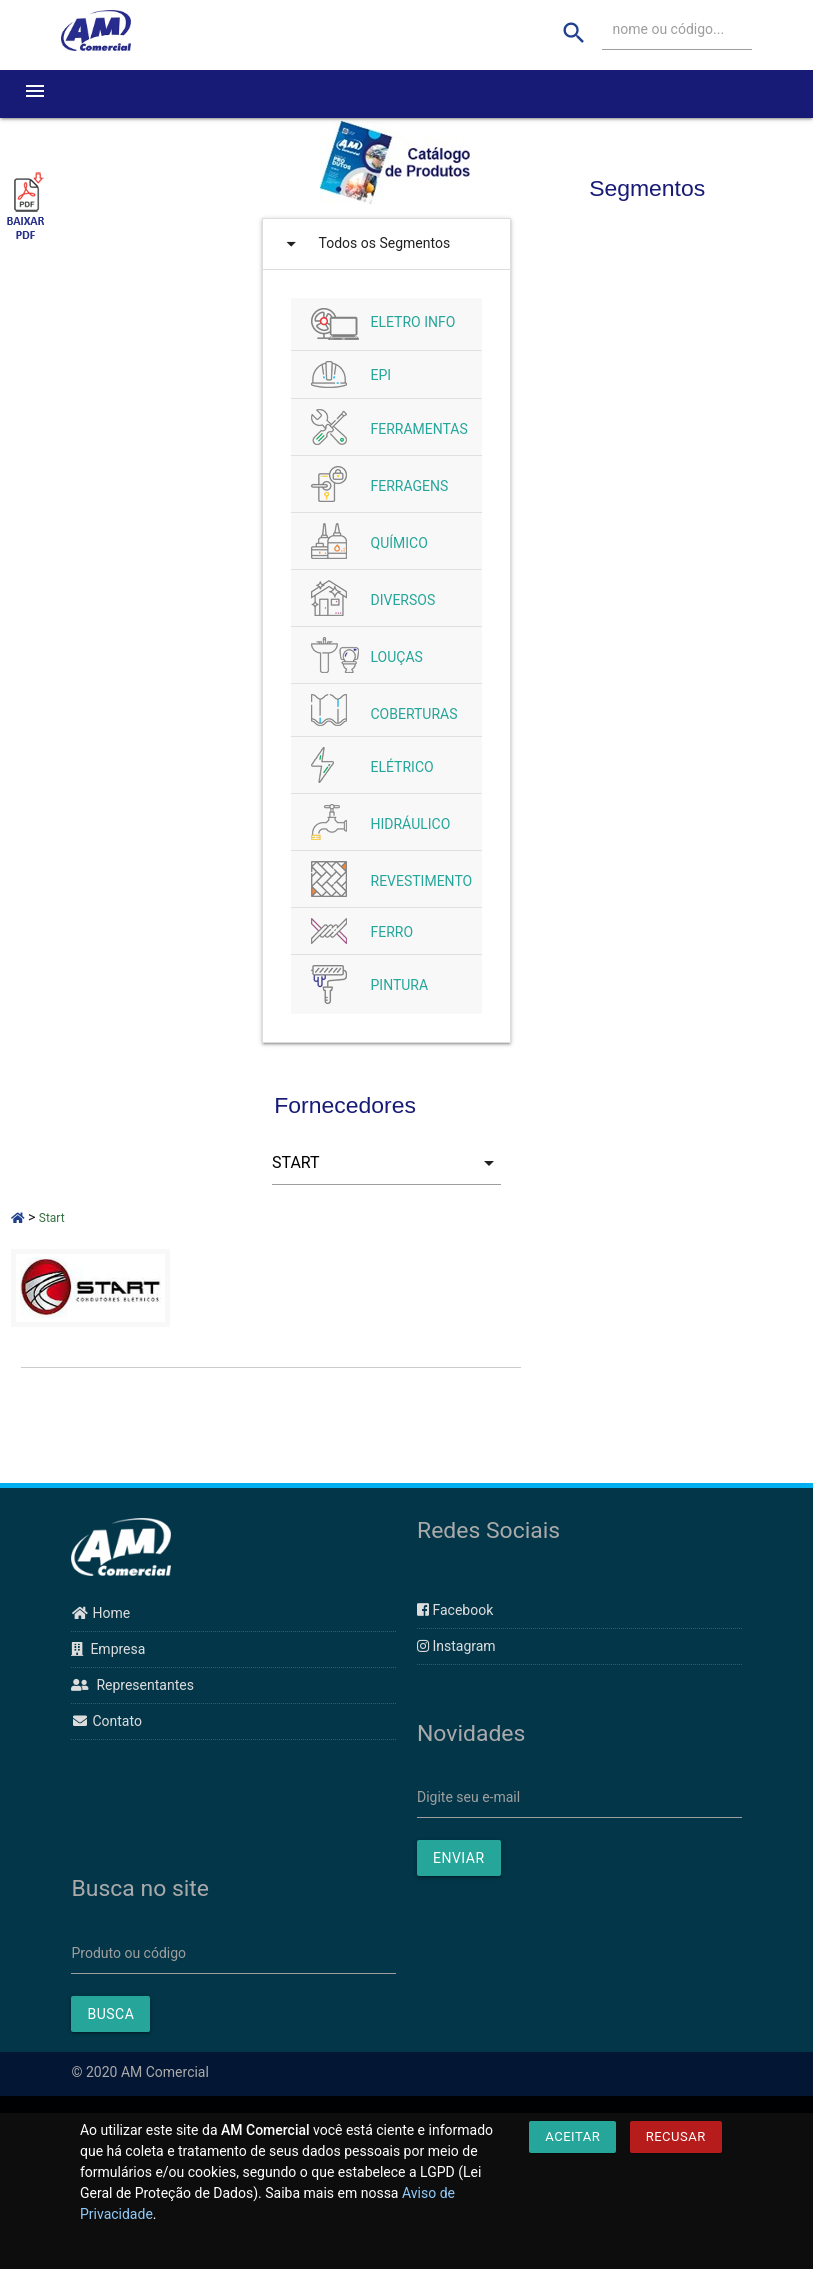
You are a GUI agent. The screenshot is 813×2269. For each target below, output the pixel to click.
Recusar (676, 2136)
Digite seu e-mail (468, 1797)
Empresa (108, 1649)
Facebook (455, 1610)
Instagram (456, 1646)
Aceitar (572, 2136)
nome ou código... (669, 29)
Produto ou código (128, 1953)
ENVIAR (459, 1858)
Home (100, 1613)
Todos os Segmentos (364, 244)
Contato (106, 1721)
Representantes (132, 1685)
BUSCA (110, 2014)
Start (52, 1218)
